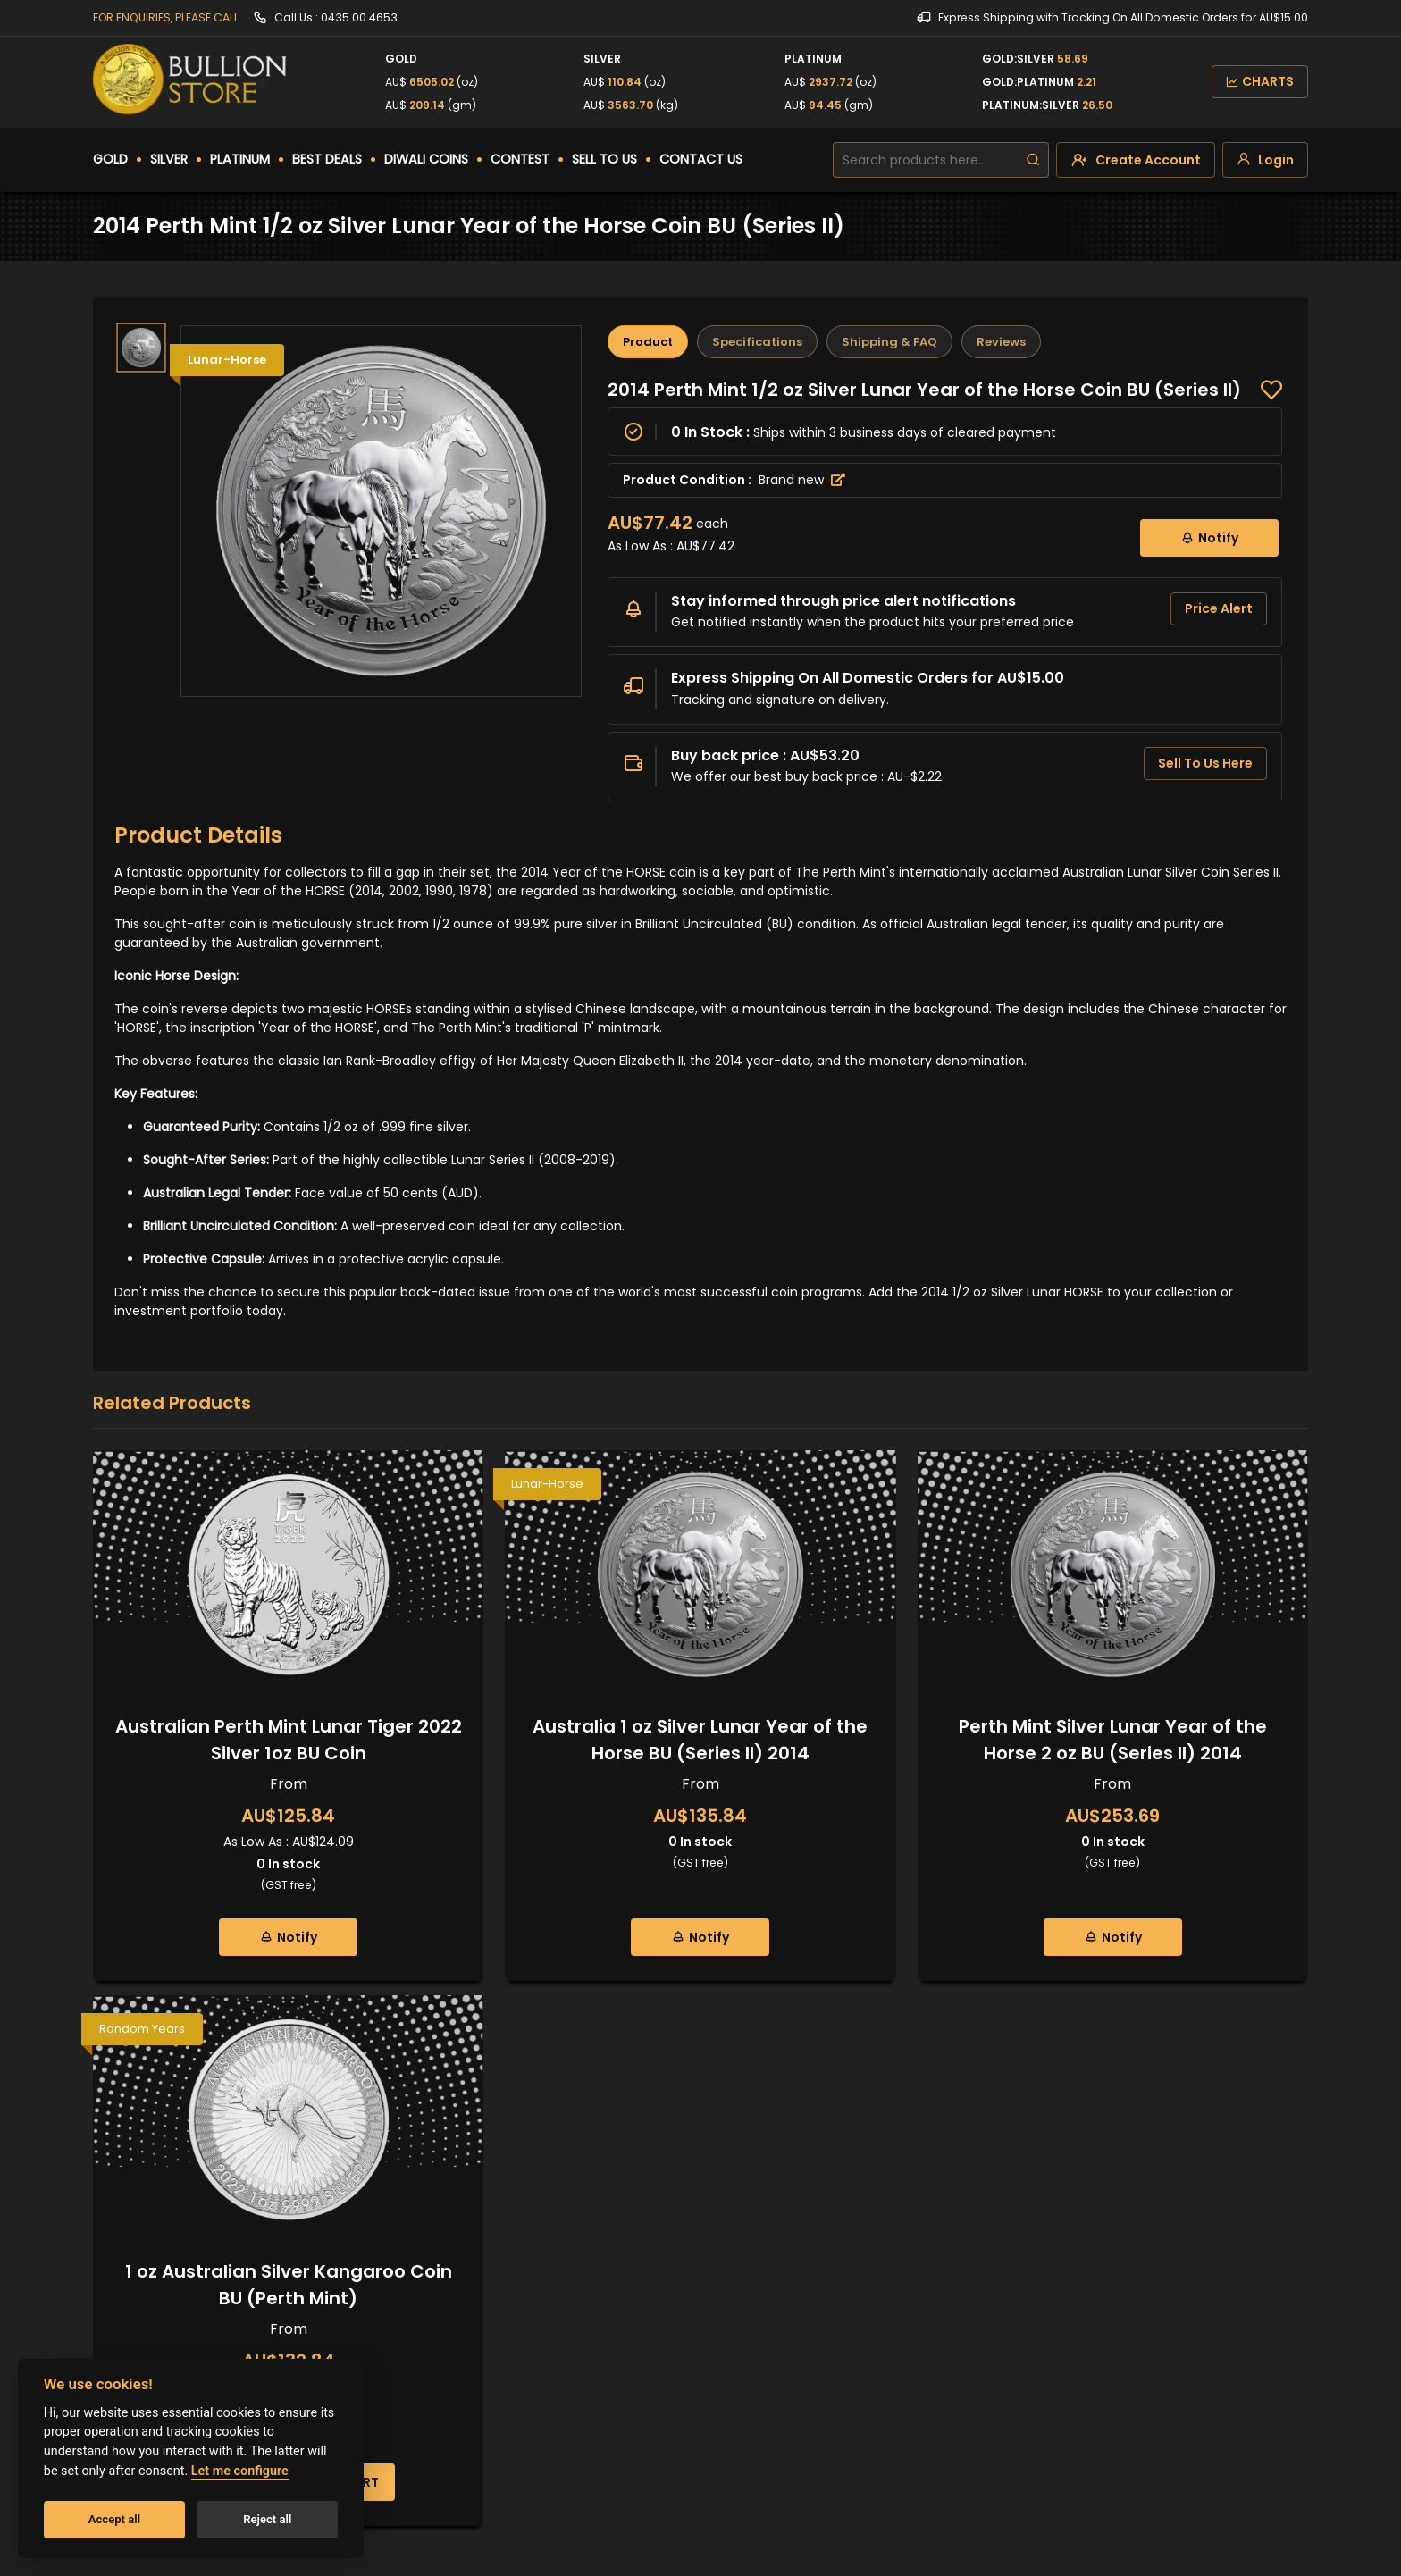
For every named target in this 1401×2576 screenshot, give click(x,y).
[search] (1033, 160)
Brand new (802, 480)
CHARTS (1260, 81)
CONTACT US (700, 159)
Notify (1209, 537)
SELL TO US (604, 159)
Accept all (114, 2519)
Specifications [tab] (757, 341)
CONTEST (520, 159)
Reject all (267, 2519)
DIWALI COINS (426, 159)
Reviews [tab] (1001, 341)
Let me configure (240, 2471)
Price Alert (1219, 608)
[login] (1265, 160)
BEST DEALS (327, 159)
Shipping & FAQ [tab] (889, 341)
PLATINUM (240, 159)
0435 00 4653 (359, 17)
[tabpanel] (945, 590)
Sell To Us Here (1205, 763)
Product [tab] (648, 341)
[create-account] (1135, 160)
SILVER (169, 159)
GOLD (110, 159)
